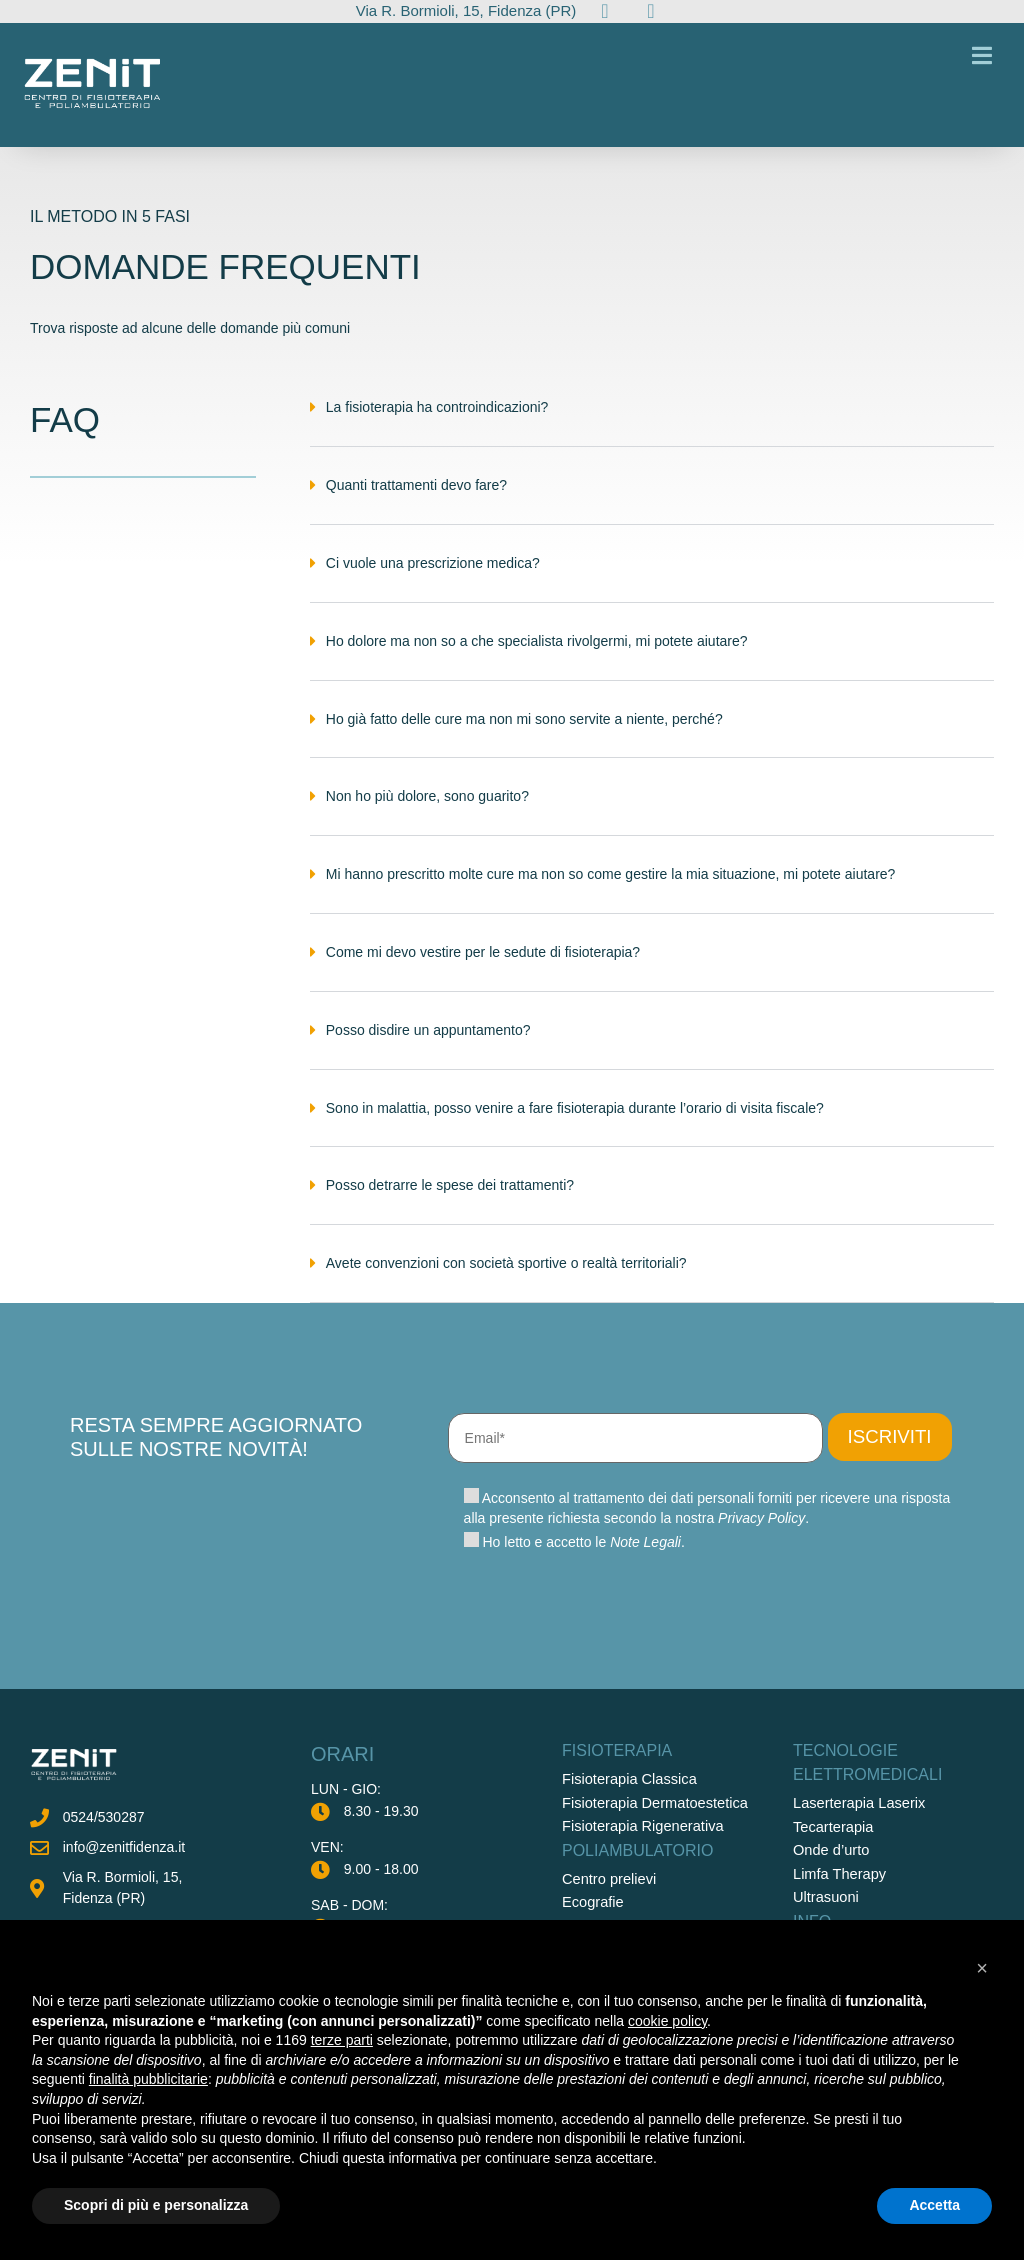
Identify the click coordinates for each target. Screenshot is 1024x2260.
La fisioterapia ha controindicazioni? (437, 420)
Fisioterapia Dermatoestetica (651, 1872)
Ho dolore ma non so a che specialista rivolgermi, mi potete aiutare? (537, 654)
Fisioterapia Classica (626, 1849)
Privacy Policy (761, 1588)
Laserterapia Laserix (856, 1873)
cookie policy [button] (667, 2021)
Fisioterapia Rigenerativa (639, 1895)
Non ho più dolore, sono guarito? (427, 809)
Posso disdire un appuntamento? (428, 1043)
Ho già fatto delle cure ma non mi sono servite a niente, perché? (524, 732)
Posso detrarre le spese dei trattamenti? (450, 1198)
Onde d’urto (829, 1919)
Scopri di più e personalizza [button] (156, 2205)
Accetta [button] (934, 2205)
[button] (652, 436)
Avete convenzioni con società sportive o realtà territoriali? (506, 1276)
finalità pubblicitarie (148, 2079)
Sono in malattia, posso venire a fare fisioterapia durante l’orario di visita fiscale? (575, 1121)
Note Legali (645, 1612)
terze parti (342, 2040)
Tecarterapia (831, 1896)
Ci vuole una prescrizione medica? (433, 576)
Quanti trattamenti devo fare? (416, 498)
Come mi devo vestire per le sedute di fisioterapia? (483, 965)
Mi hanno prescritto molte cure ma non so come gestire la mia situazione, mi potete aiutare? (611, 887)
